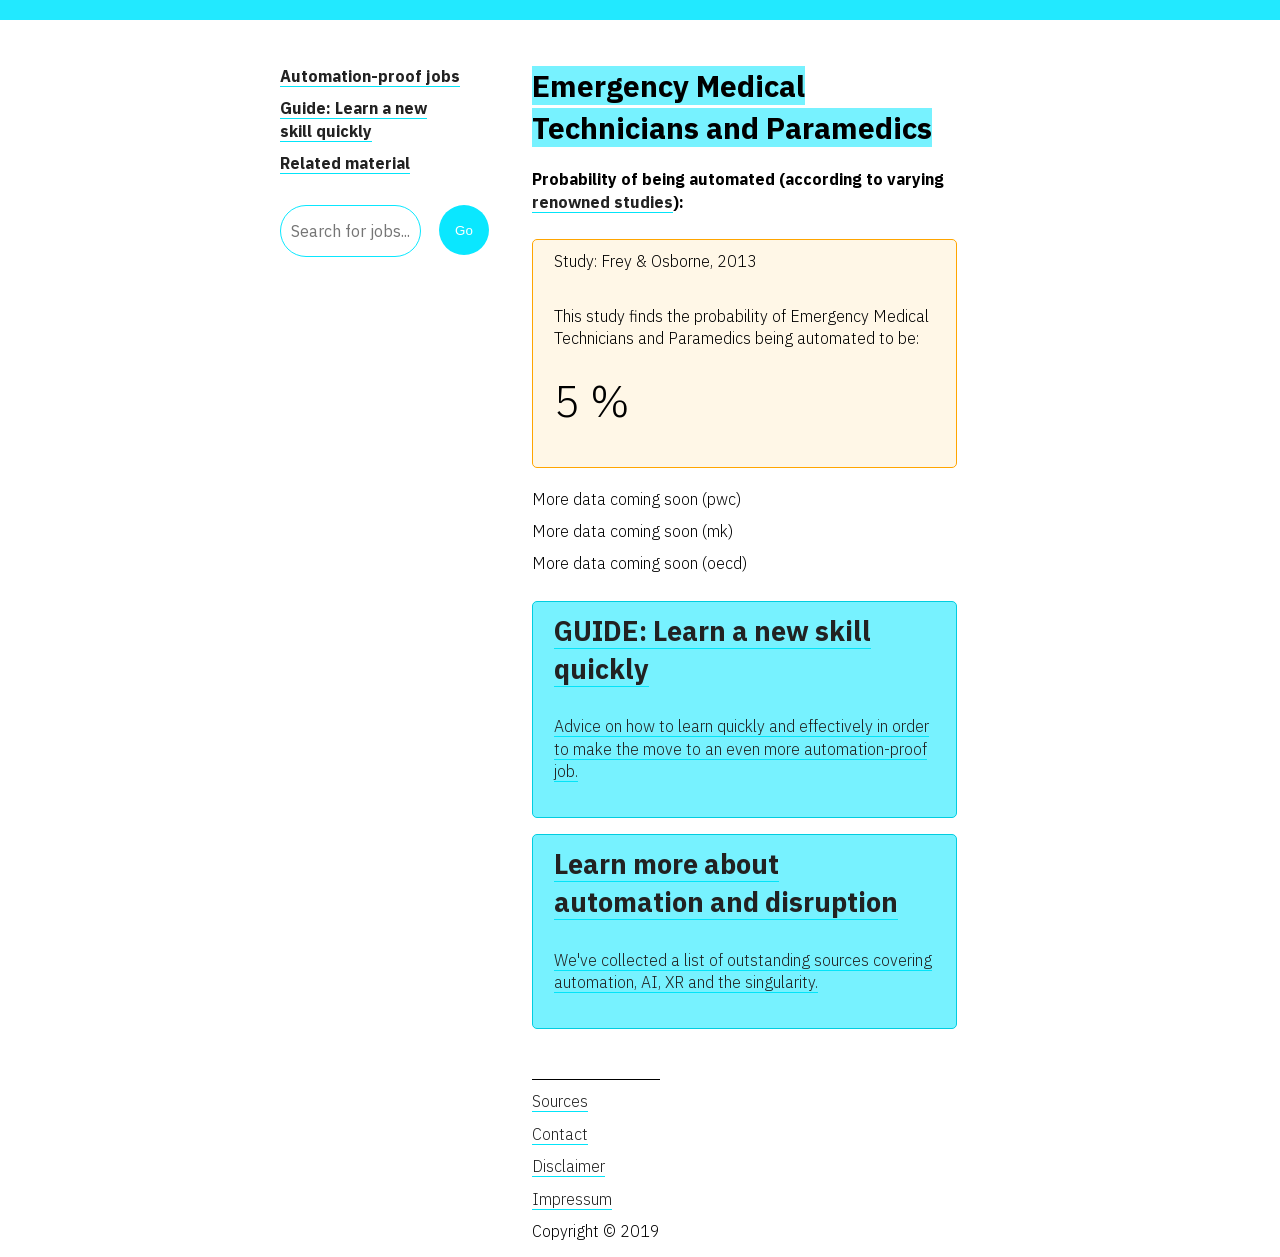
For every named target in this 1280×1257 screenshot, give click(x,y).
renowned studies (602, 202)
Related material (345, 163)
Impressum (572, 1199)
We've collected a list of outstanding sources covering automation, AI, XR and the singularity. (743, 971)
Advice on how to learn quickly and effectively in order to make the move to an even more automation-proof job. (741, 748)
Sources (560, 1101)
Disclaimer (568, 1166)
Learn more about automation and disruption (726, 882)
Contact (560, 1134)
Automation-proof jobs (370, 76)
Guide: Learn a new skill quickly (353, 119)
